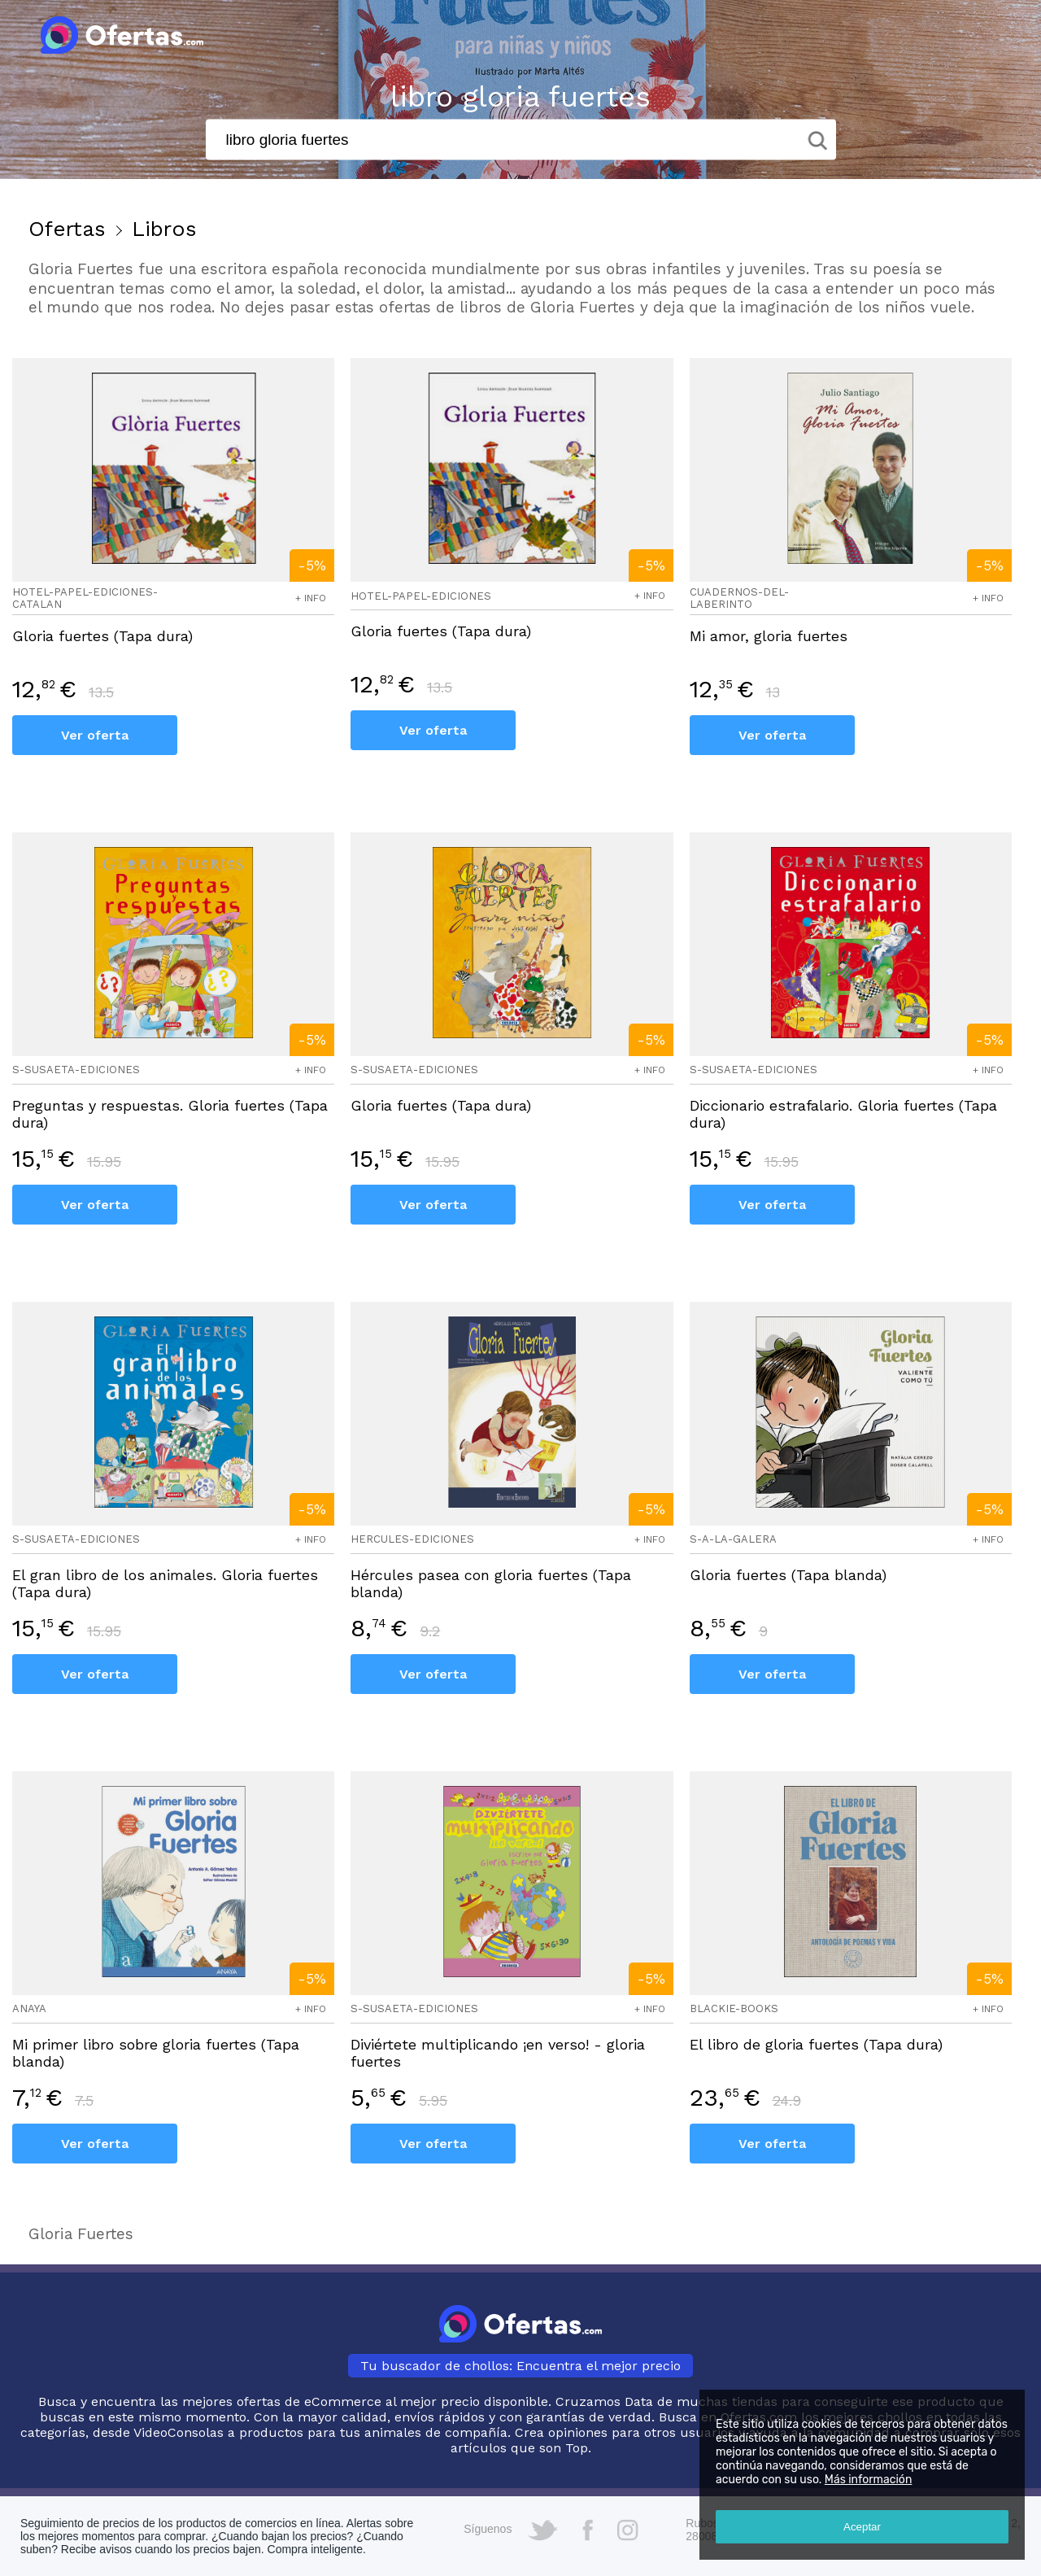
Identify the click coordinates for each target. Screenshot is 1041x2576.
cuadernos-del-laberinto (739, 598)
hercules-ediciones (412, 1539)
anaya (29, 2008)
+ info (310, 598)
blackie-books (734, 2008)
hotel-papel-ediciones (421, 596)
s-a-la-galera (733, 1539)
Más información (869, 2479)
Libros (164, 228)
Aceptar (862, 2527)
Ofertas (67, 228)
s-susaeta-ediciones (76, 1069)
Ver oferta (94, 735)
